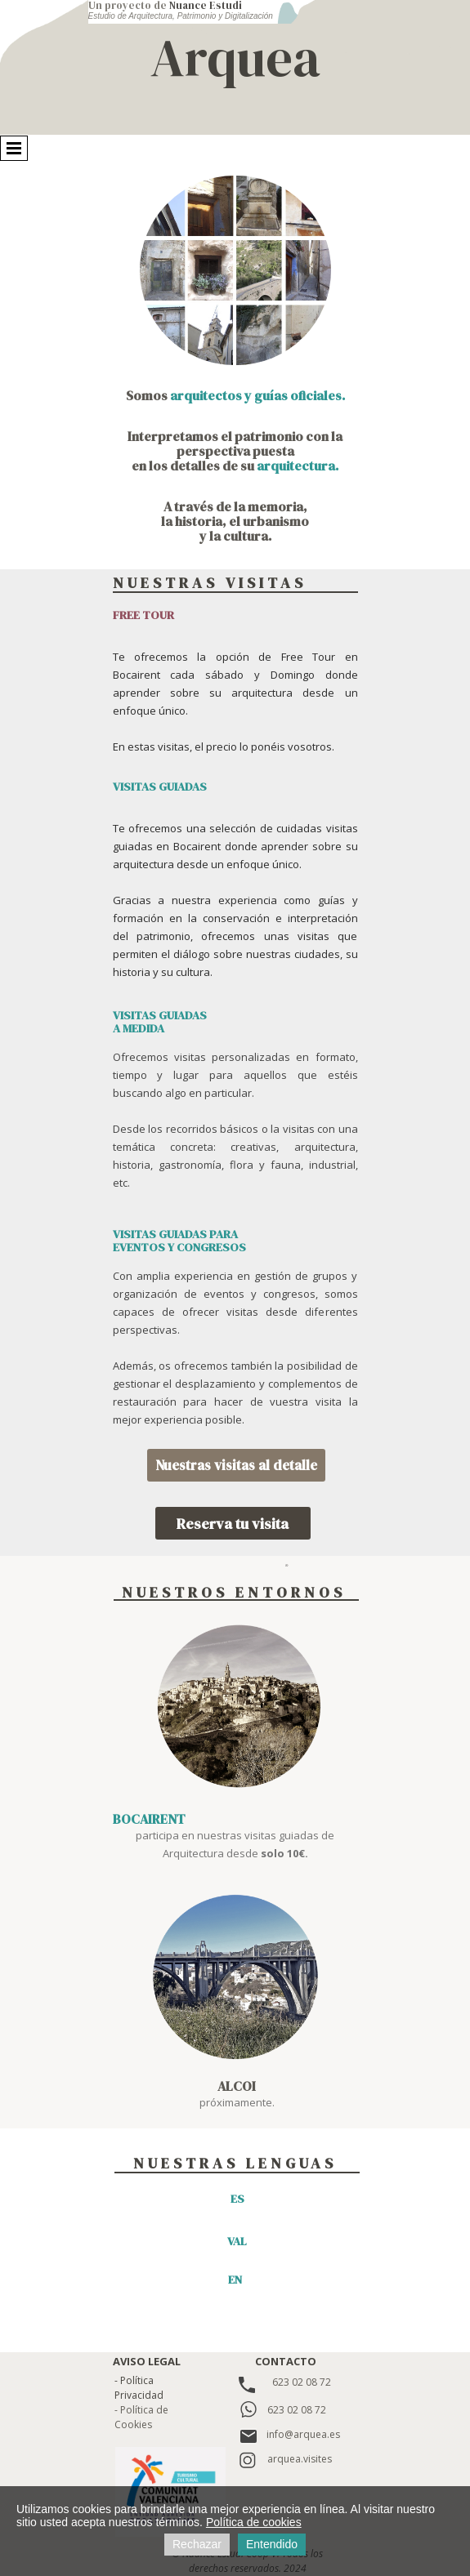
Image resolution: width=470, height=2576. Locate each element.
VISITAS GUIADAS (160, 1015)
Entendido (272, 2544)
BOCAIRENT (149, 1819)
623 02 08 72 (301, 2382)
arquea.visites (299, 2459)
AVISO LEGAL (147, 2361)
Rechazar (197, 2544)
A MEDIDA (138, 1028)
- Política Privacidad (138, 2387)
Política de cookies (254, 2522)
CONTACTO (285, 2361)
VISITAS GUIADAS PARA (175, 1234)
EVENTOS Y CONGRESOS (179, 1247)
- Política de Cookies (141, 2417)
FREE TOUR (143, 615)
